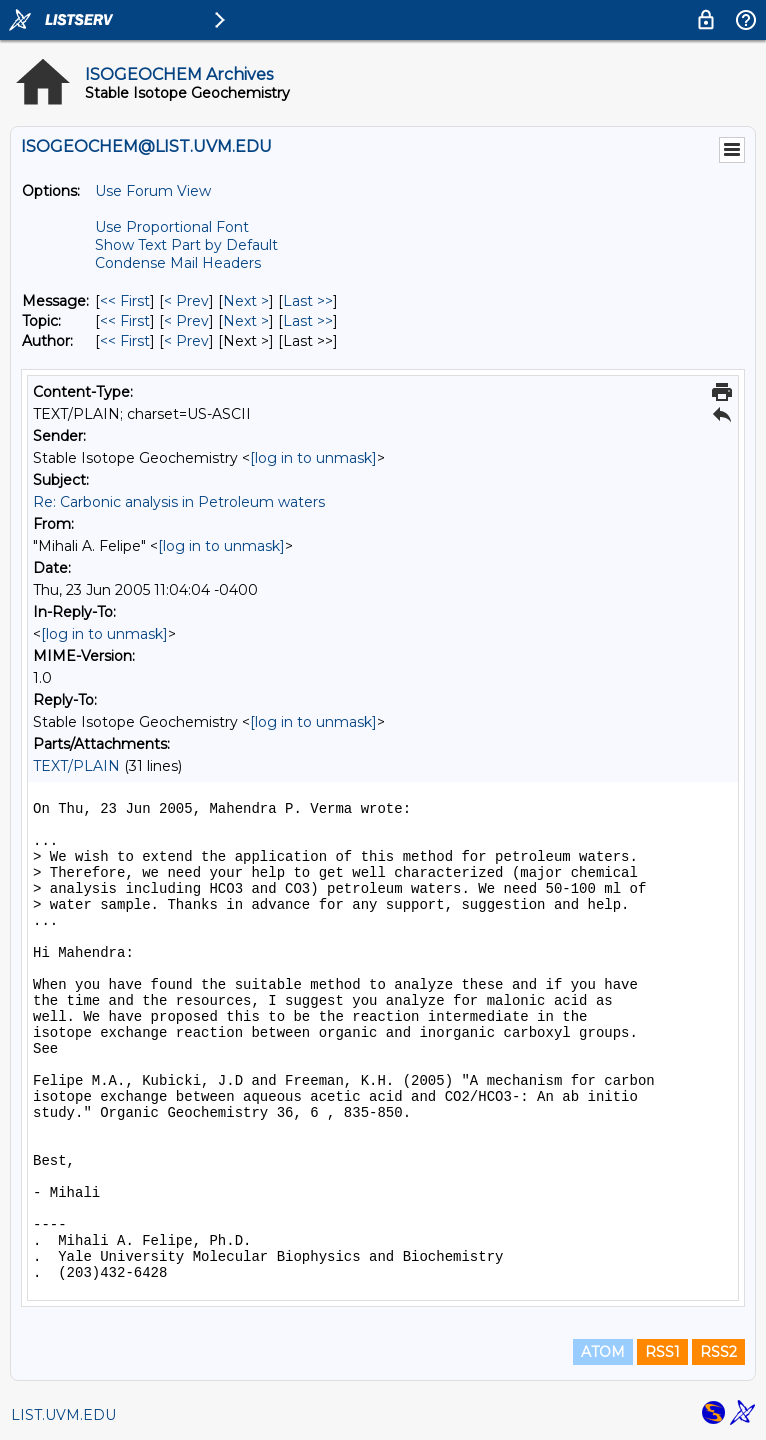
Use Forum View (153, 191)
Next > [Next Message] (246, 301)
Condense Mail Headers (178, 263)
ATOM (603, 1352)
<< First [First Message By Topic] (125, 321)
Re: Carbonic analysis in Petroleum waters (179, 502)
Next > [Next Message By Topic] (246, 321)
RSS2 (718, 1352)
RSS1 (662, 1352)
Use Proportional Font (172, 227)
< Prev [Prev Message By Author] (186, 341)
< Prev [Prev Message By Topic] (186, 321)
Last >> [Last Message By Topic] (308, 321)
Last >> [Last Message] (308, 301)
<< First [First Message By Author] (125, 341)
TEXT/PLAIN (76, 766)
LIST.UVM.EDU (63, 1415)
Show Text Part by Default (186, 245)
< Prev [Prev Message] (186, 301)
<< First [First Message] (125, 301)
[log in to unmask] (313, 458)
